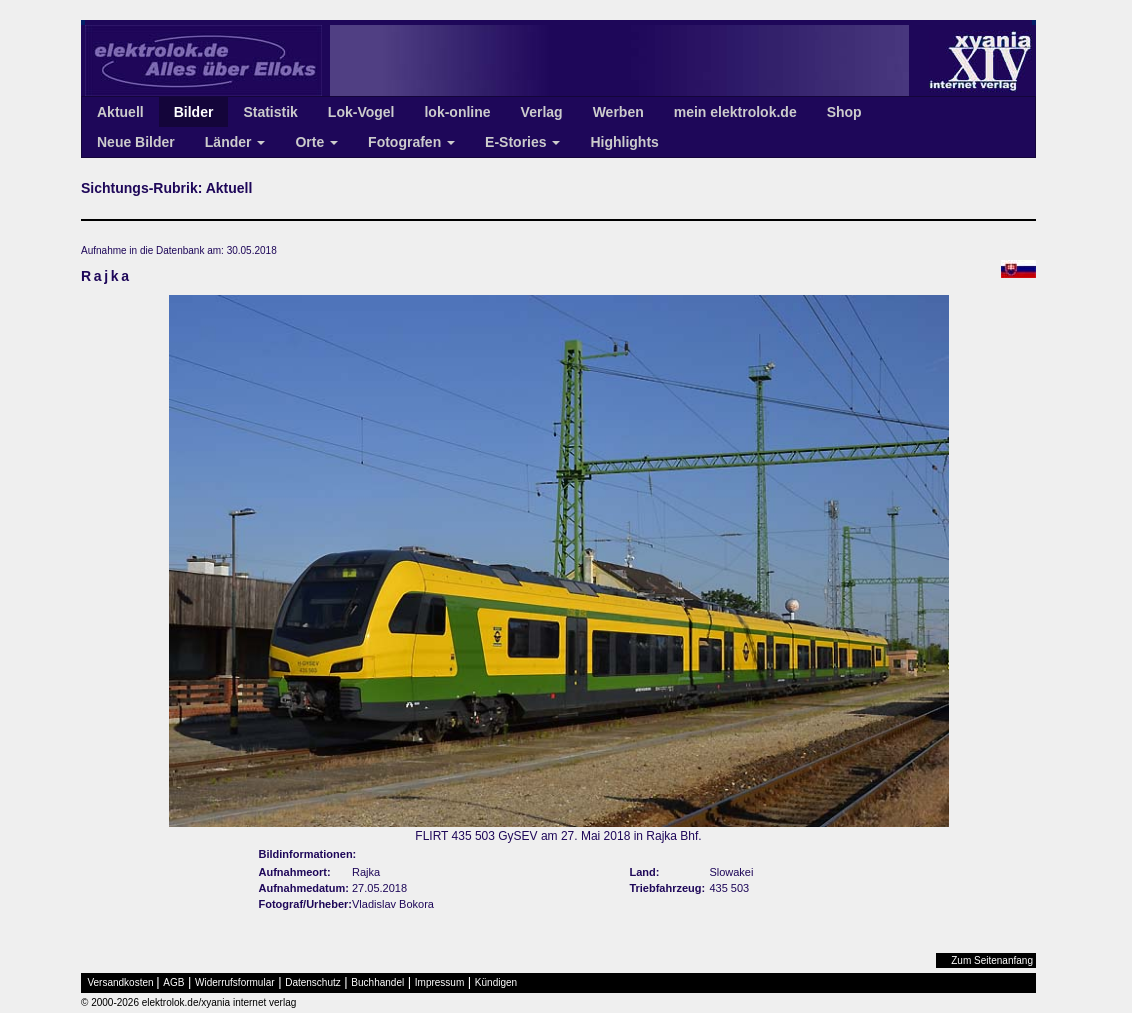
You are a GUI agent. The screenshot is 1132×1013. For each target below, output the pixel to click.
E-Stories (522, 142)
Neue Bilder (136, 142)
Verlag (542, 112)
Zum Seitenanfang (992, 960)
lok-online (457, 112)
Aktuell (120, 112)
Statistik (270, 112)
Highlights (624, 142)
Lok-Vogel (361, 112)
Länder (235, 142)
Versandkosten (121, 982)
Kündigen (496, 982)
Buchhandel (377, 982)
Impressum (439, 982)
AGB (173, 982)
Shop (844, 112)
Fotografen (411, 142)
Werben (618, 112)
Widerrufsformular (234, 982)
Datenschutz (313, 982)
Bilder (194, 112)
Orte (316, 142)
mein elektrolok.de (735, 112)
